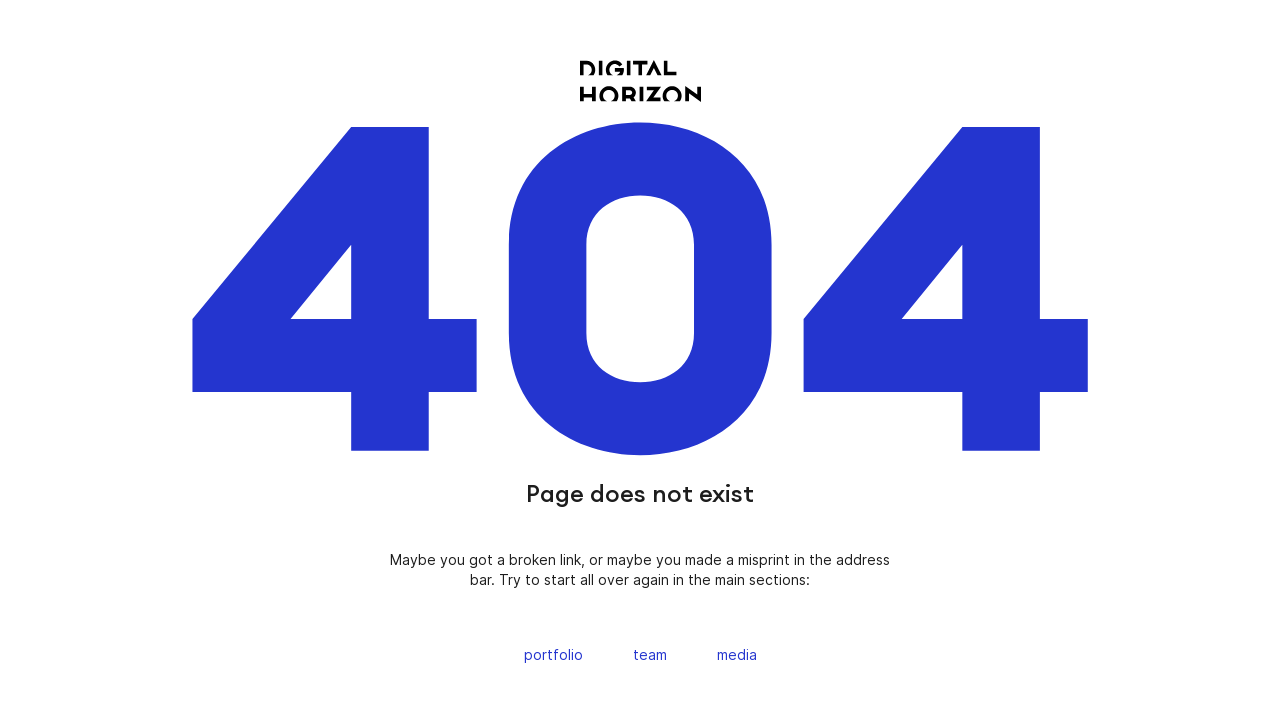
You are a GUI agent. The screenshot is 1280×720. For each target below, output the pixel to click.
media (737, 654)
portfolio (553, 654)
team (650, 654)
